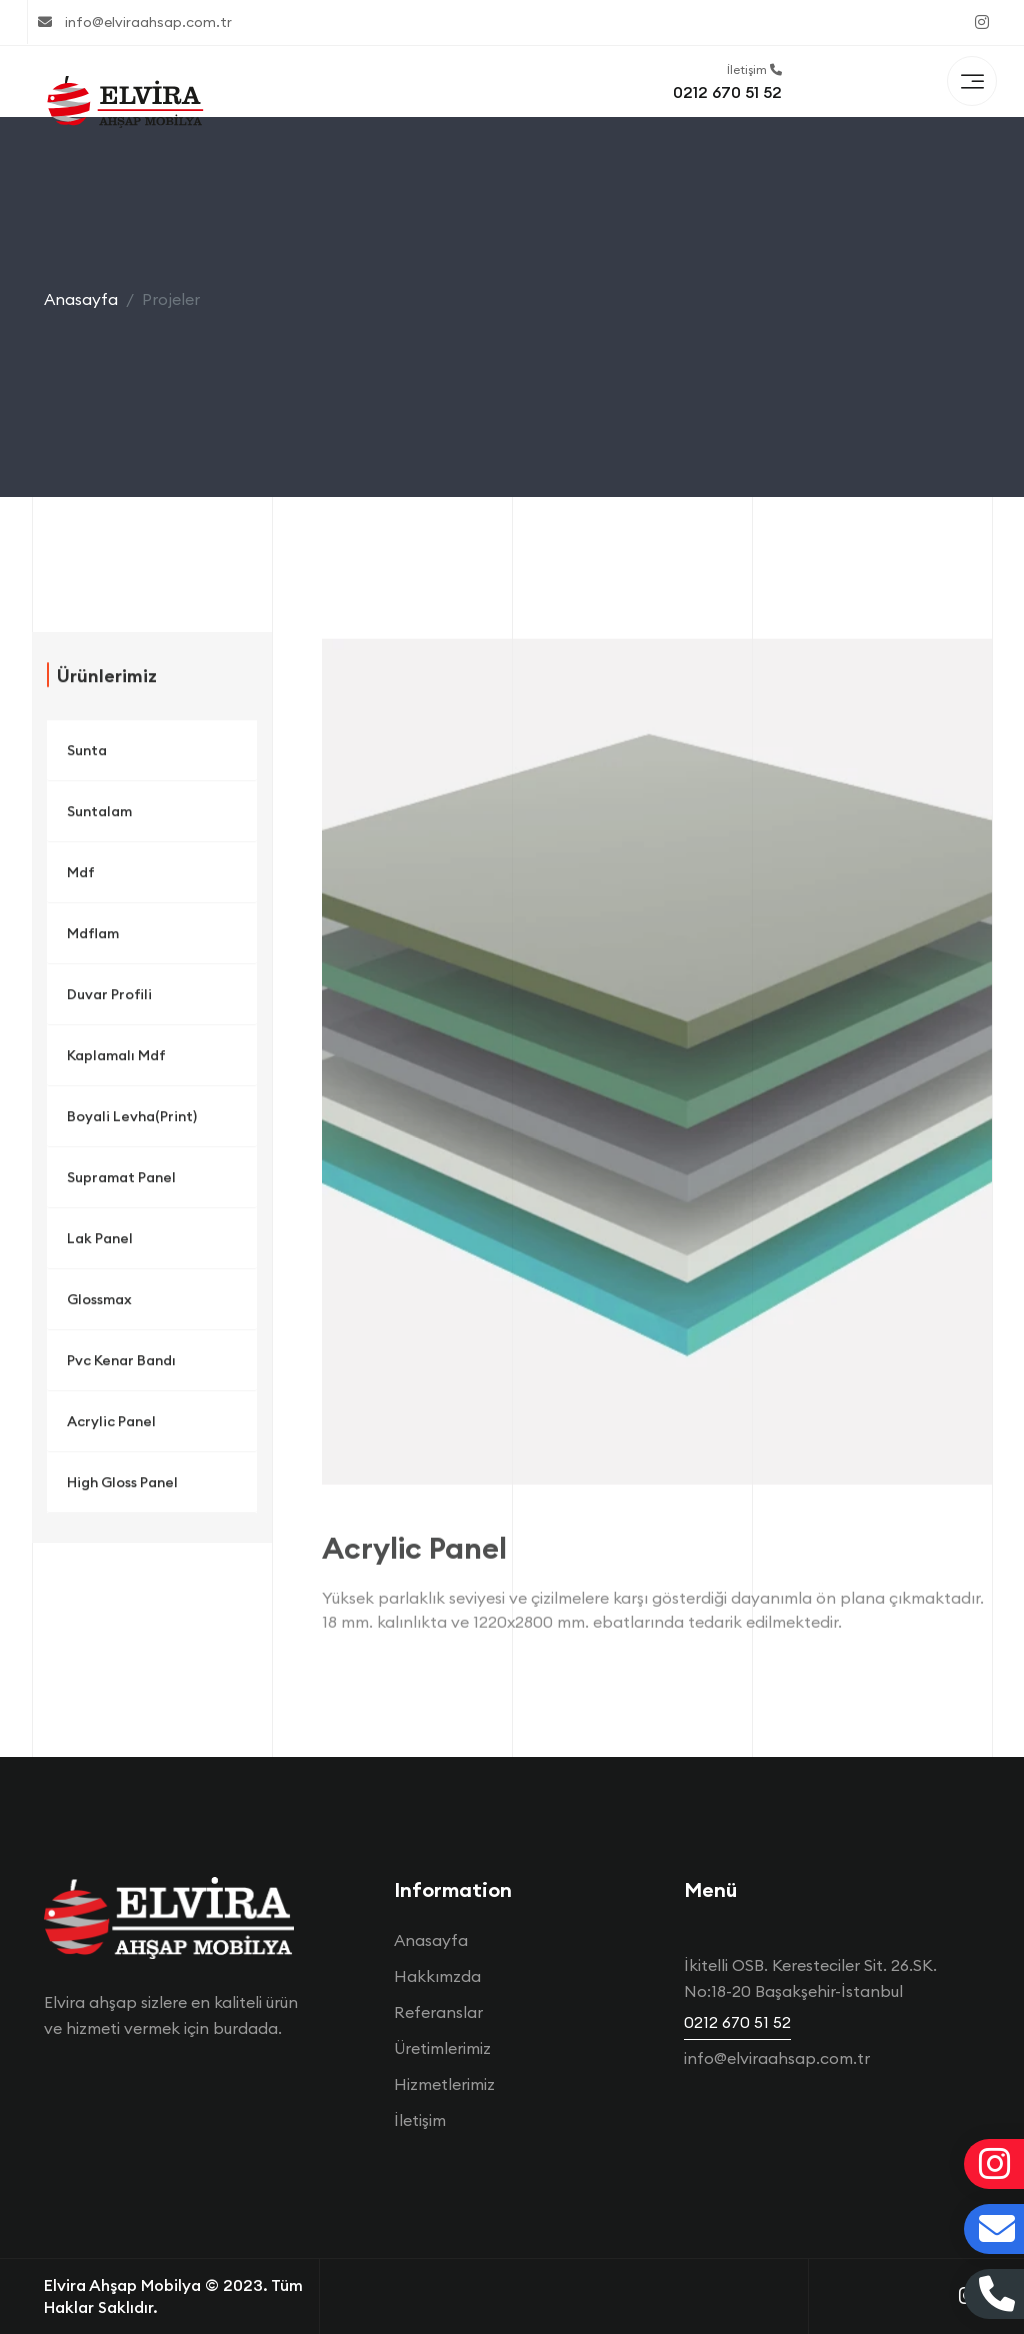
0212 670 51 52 (727, 92)
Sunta (87, 757)
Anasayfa (81, 299)
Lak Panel (100, 1245)
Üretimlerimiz (442, 2048)
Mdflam (93, 940)
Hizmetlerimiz (444, 2084)
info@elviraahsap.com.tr (135, 22)
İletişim (420, 2120)
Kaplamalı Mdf (116, 1062)
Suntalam (99, 818)
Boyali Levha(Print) (132, 1123)
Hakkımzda (437, 1976)
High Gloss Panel (122, 1489)
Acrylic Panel (111, 1428)
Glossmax (99, 1306)
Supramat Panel (121, 1184)
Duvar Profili (109, 1001)
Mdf (81, 879)
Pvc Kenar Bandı (121, 1367)
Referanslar (438, 2012)
